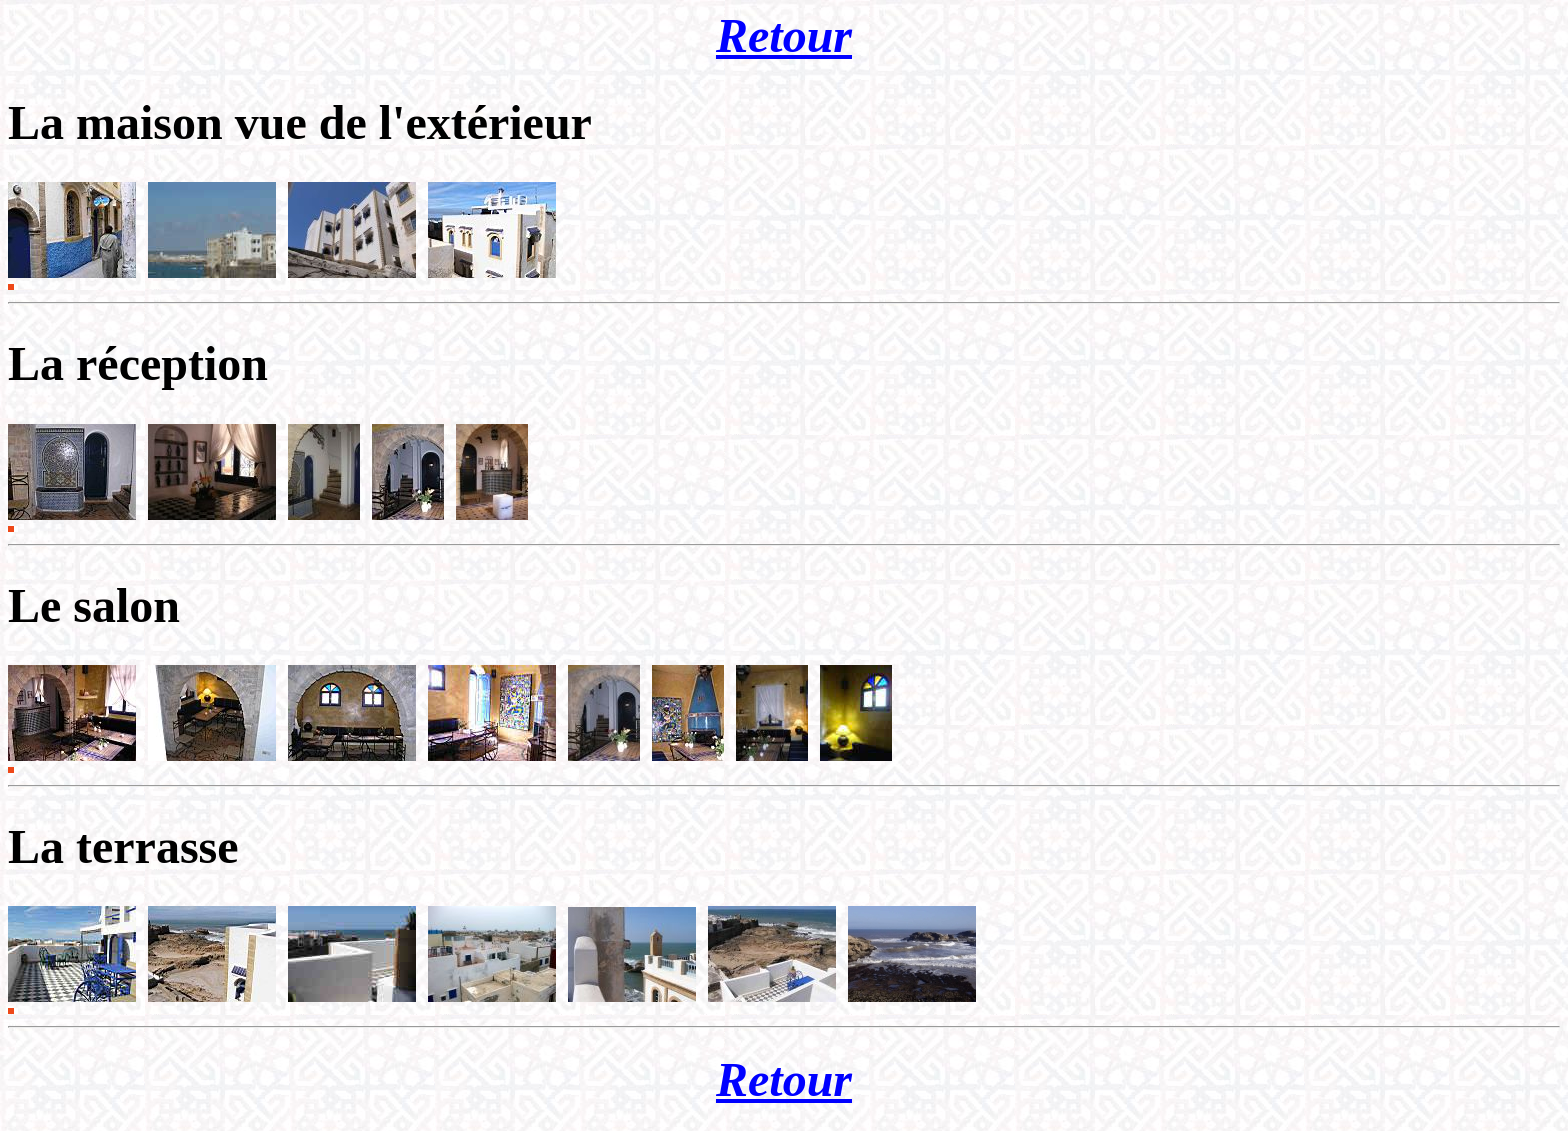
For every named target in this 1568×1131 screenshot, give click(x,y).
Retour (784, 35)
